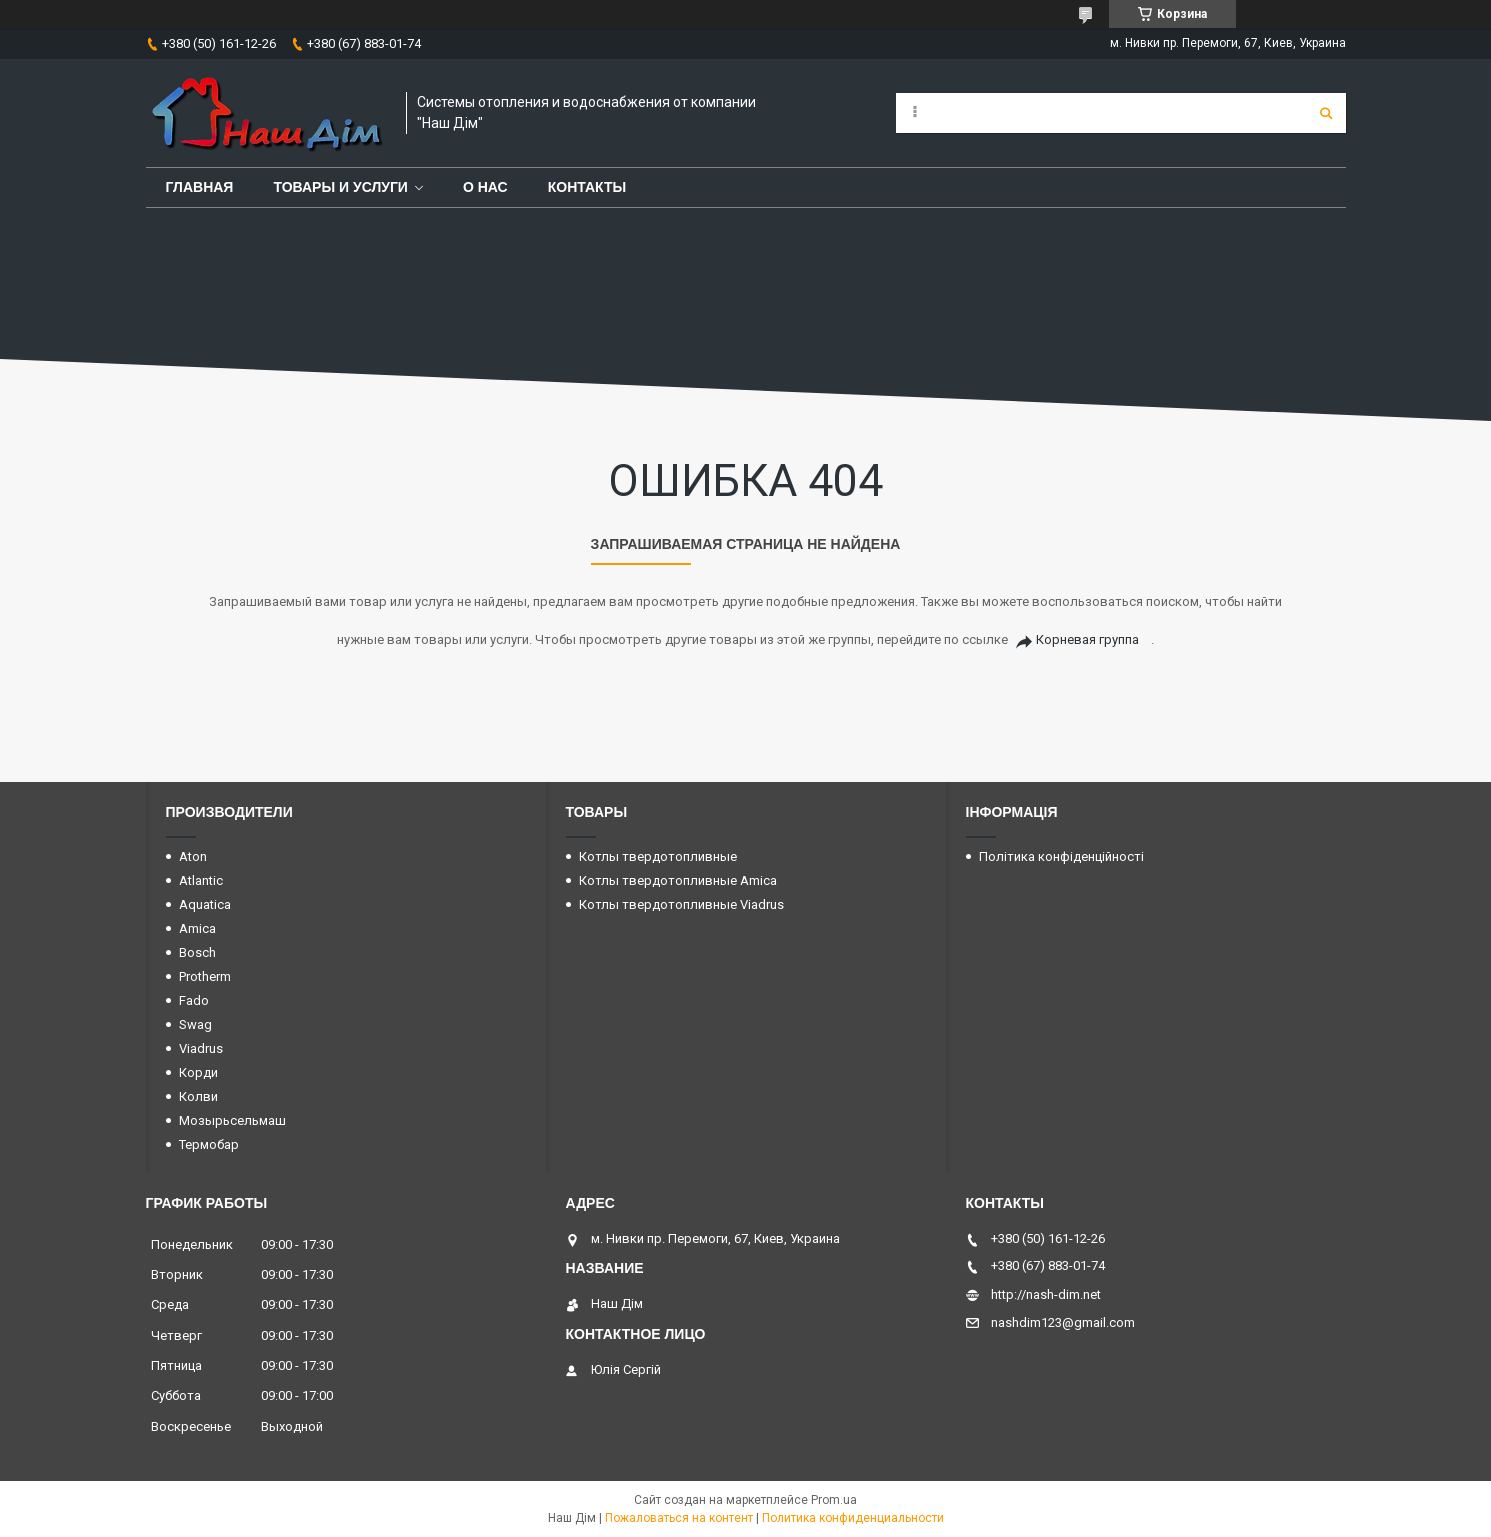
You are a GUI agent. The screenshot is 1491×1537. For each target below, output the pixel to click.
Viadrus (201, 1048)
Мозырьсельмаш (232, 1120)
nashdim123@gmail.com (1063, 1322)
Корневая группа (1087, 639)
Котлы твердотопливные (658, 856)
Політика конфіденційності (1061, 856)
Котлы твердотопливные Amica (678, 880)
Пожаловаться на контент (679, 1518)
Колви (198, 1096)
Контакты (587, 187)
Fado (194, 1000)
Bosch (197, 952)
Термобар (209, 1144)
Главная (200, 187)
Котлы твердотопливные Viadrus (681, 904)
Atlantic (201, 880)
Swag (195, 1024)
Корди (198, 1072)
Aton (193, 856)
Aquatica (205, 904)
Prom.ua (834, 1500)
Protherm (205, 976)
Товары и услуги (340, 187)
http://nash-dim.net (1046, 1294)
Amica (197, 928)
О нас (485, 187)
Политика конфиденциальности (853, 1518)
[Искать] (1326, 113)
